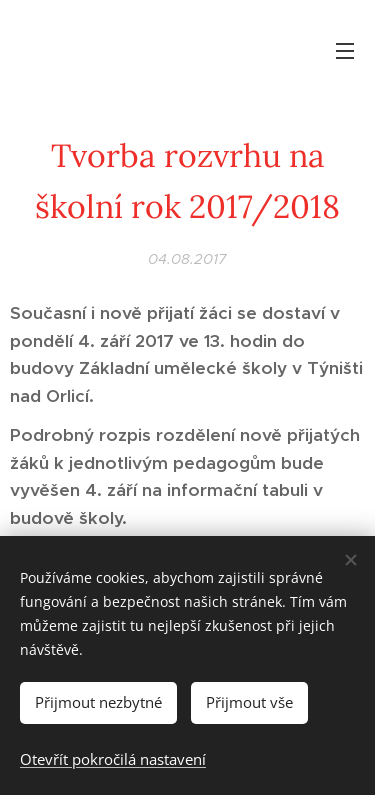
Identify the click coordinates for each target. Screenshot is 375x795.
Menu (345, 51)
